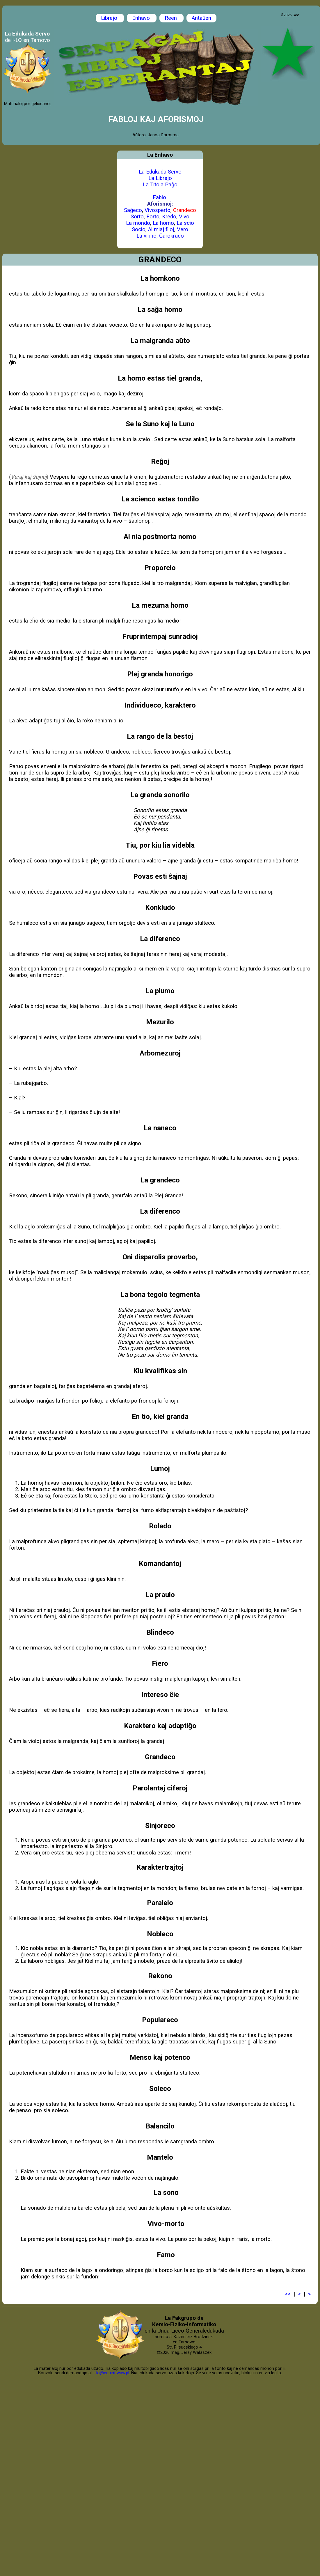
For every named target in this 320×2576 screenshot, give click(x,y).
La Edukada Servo (160, 172)
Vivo (184, 216)
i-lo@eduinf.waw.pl (111, 2372)
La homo (163, 223)
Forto (152, 216)
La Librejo (160, 178)
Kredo (169, 216)
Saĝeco (133, 210)
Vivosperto (157, 210)
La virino (146, 236)
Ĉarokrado (171, 236)
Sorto (137, 216)
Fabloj (160, 197)
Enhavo (141, 18)
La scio (185, 223)
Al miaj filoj (161, 229)
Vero (182, 229)
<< (288, 2294)
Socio (138, 229)
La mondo (138, 223)
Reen (171, 18)
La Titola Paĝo (160, 184)
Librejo (110, 18)
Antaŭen (201, 18)
